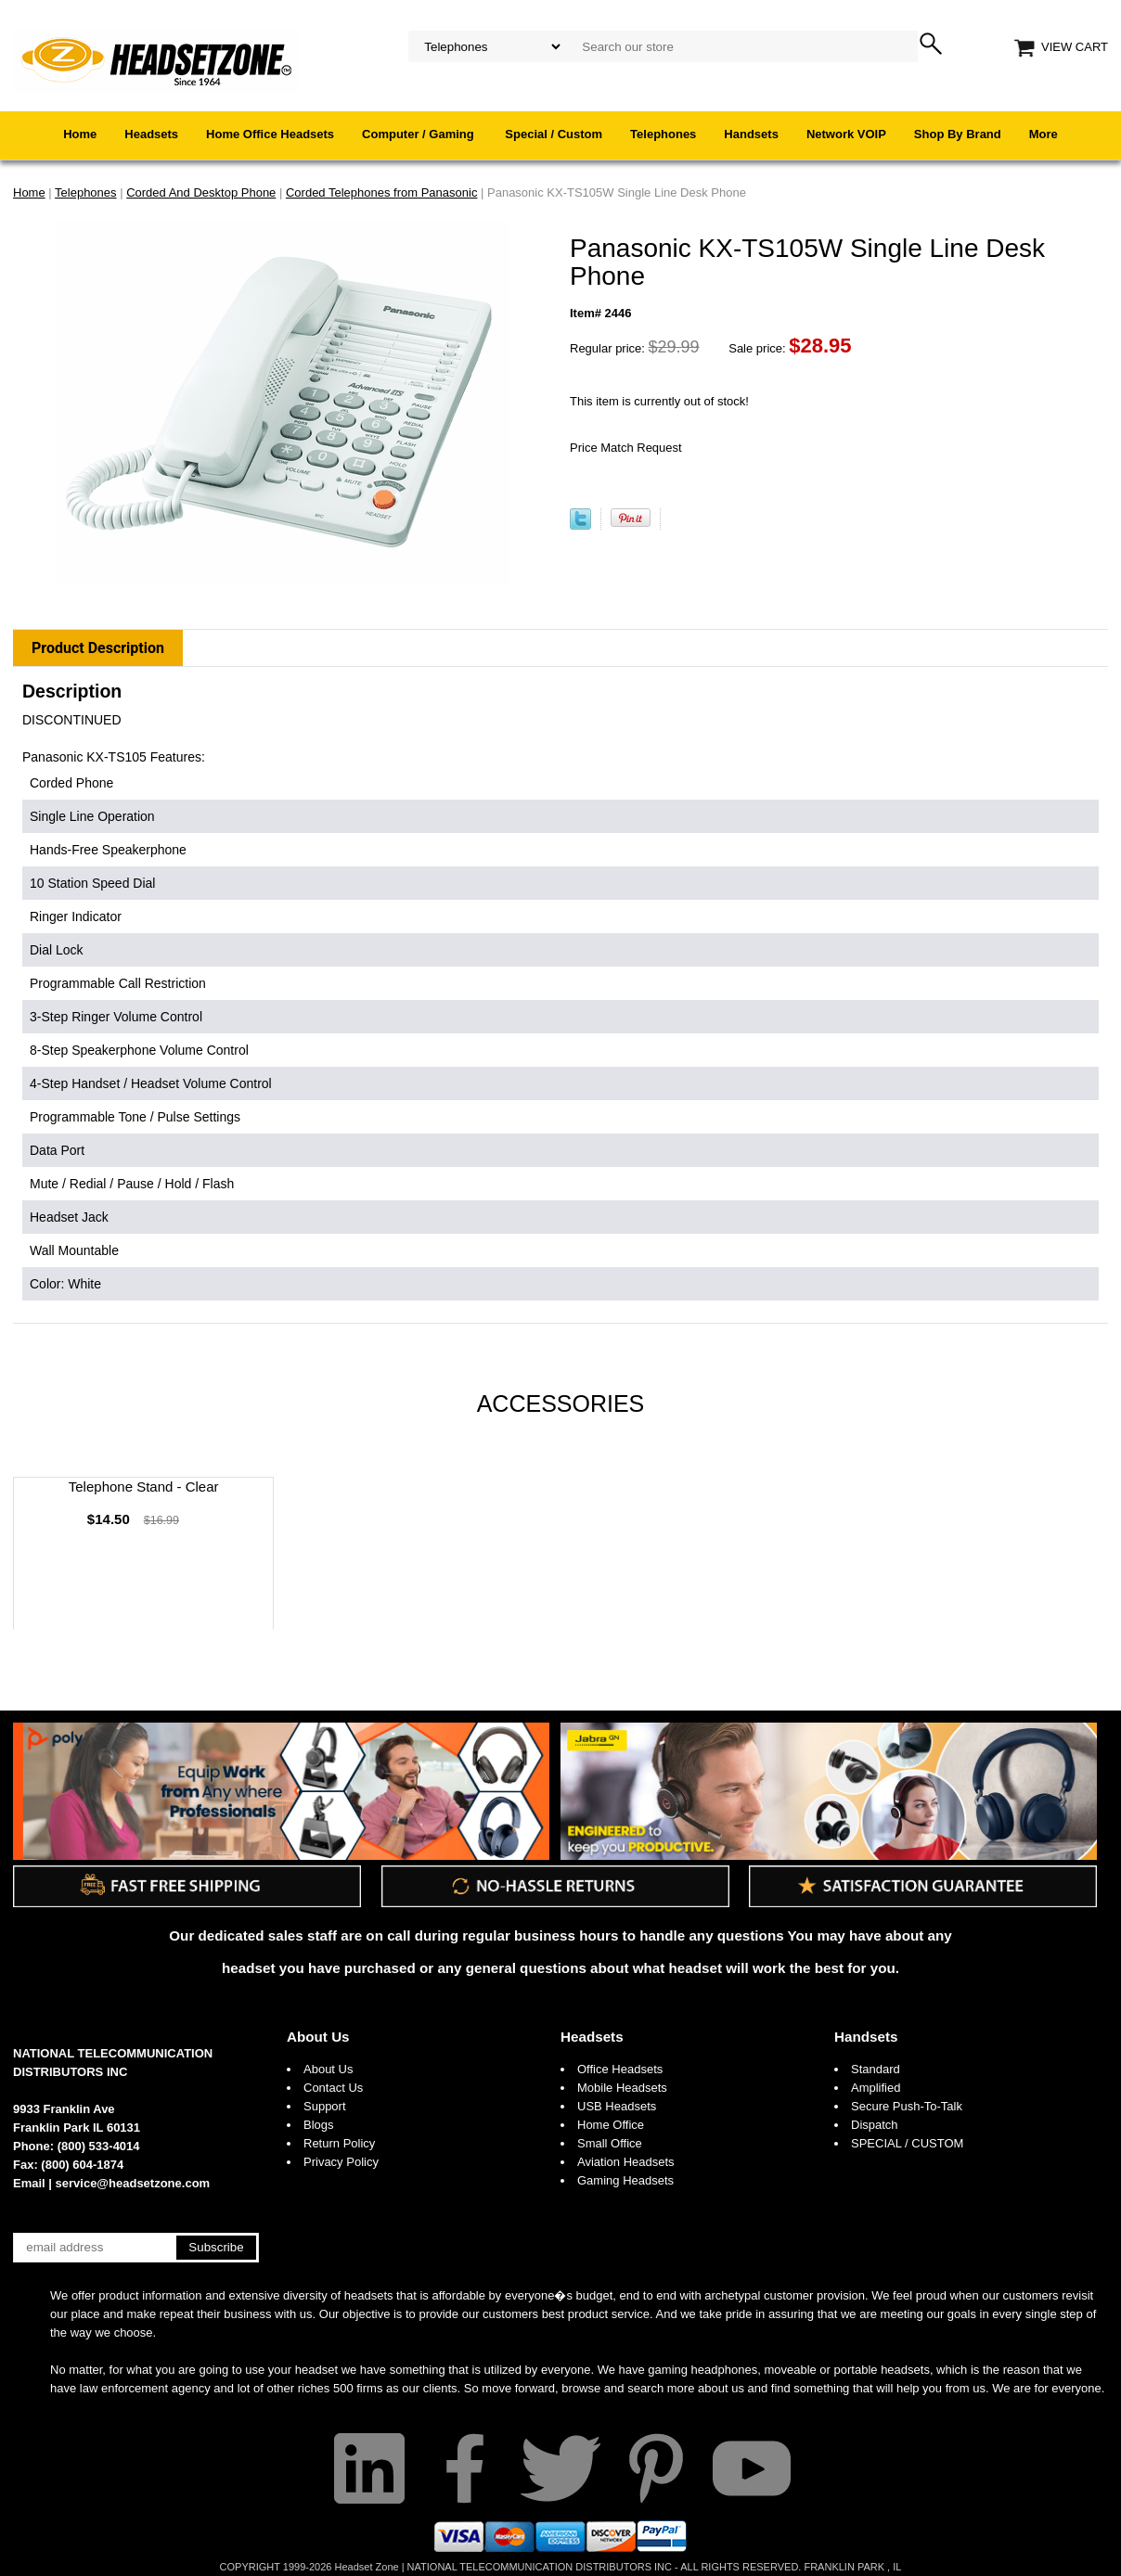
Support (324, 2106)
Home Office (610, 2125)
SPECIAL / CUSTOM (907, 2143)
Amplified (875, 2088)
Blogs (318, 2125)
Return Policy (339, 2143)
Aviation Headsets (626, 2162)
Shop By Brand (957, 134)
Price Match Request (626, 448)
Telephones (663, 134)
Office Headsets (620, 2069)
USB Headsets (616, 2106)
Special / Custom (553, 134)
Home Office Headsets (270, 134)
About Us (318, 2036)
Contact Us (333, 2088)
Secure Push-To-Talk (906, 2106)
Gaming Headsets (625, 2180)
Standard (875, 2069)
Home (80, 134)
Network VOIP (846, 134)
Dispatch (874, 2125)
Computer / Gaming (419, 134)
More (1043, 134)
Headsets (151, 134)
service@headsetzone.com (133, 2183)
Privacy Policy (341, 2162)
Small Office (609, 2143)
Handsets (751, 134)
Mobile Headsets (622, 2088)
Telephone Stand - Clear (144, 1486)
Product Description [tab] (98, 648)
